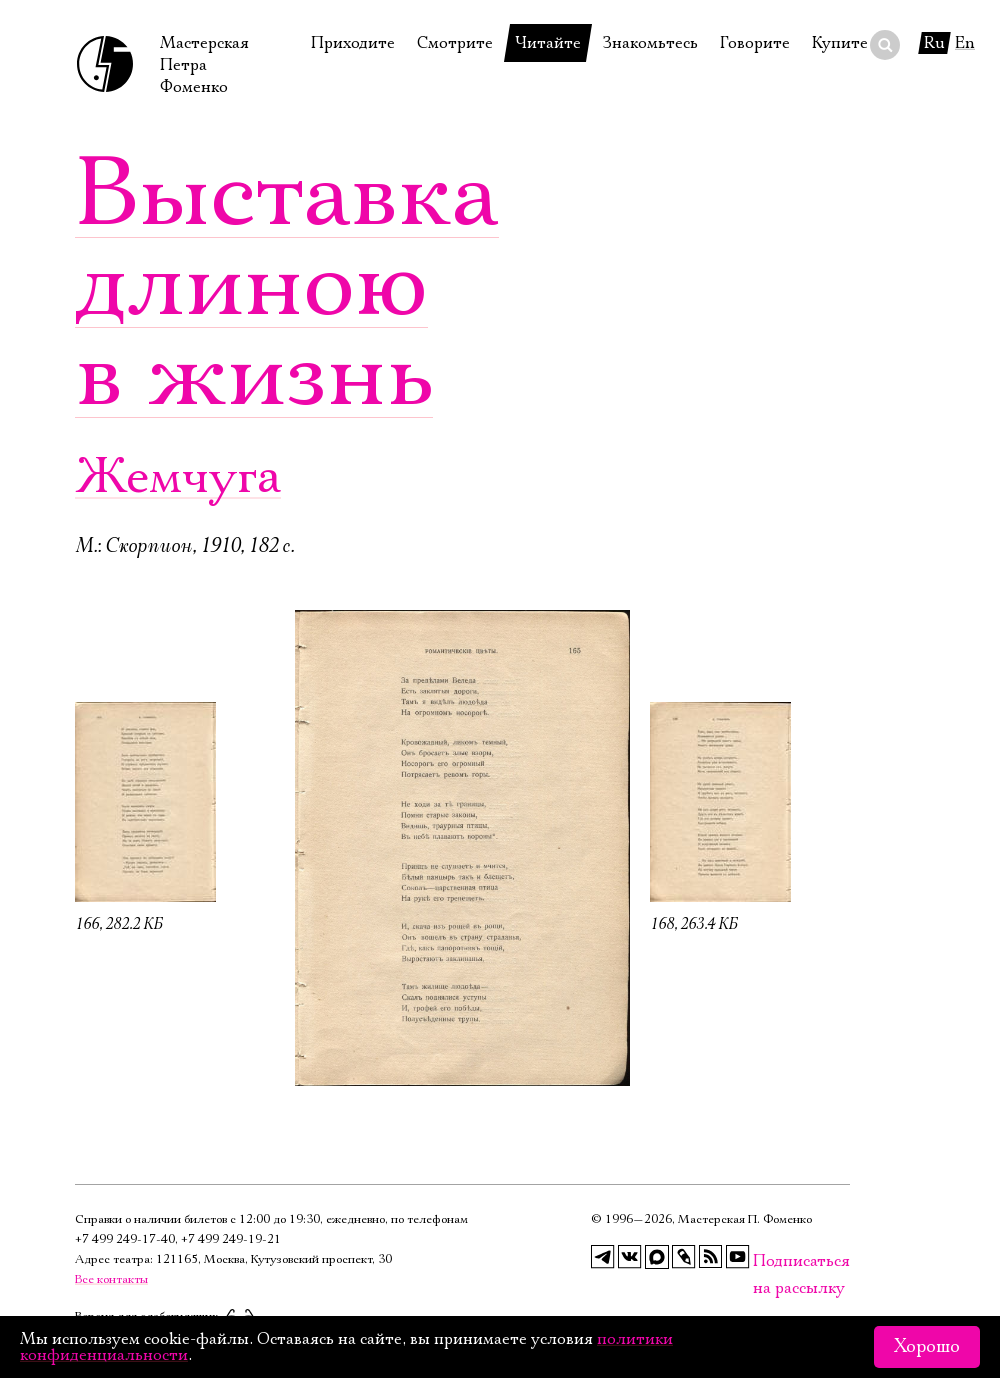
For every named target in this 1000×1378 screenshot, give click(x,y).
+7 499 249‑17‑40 (125, 1239)
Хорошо (927, 1347)
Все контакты (111, 1279)
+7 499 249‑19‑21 (231, 1239)
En (965, 43)
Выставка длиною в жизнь (287, 285)
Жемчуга (178, 477)
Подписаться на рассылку (765, 1261)
